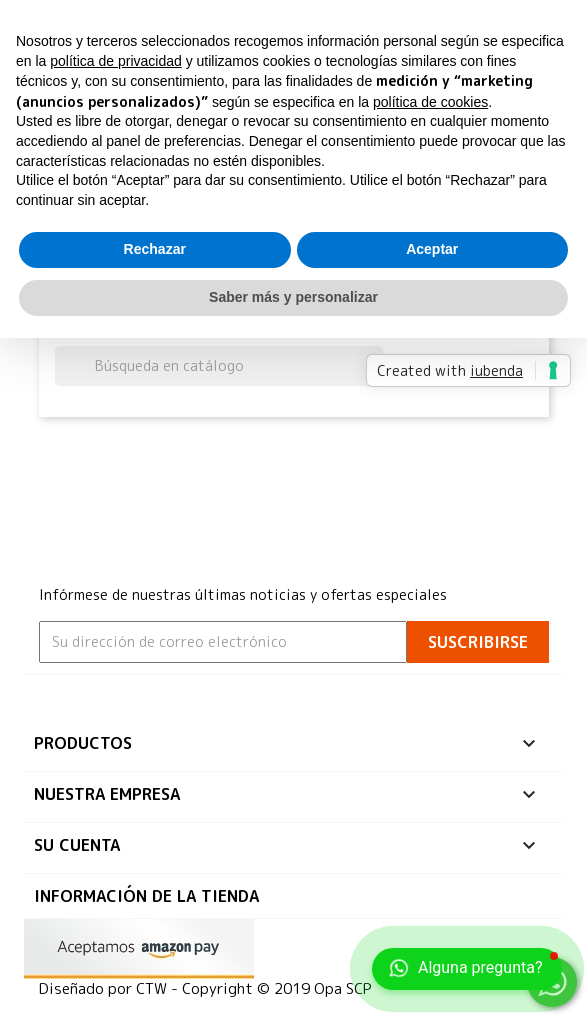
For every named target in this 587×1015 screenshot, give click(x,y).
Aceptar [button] (432, 249)
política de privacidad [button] (116, 61)
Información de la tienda (146, 896)
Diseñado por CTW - (110, 988)
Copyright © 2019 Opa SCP (277, 988)
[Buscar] (219, 366)
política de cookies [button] (430, 102)
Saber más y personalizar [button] (293, 297)
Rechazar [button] (155, 249)
